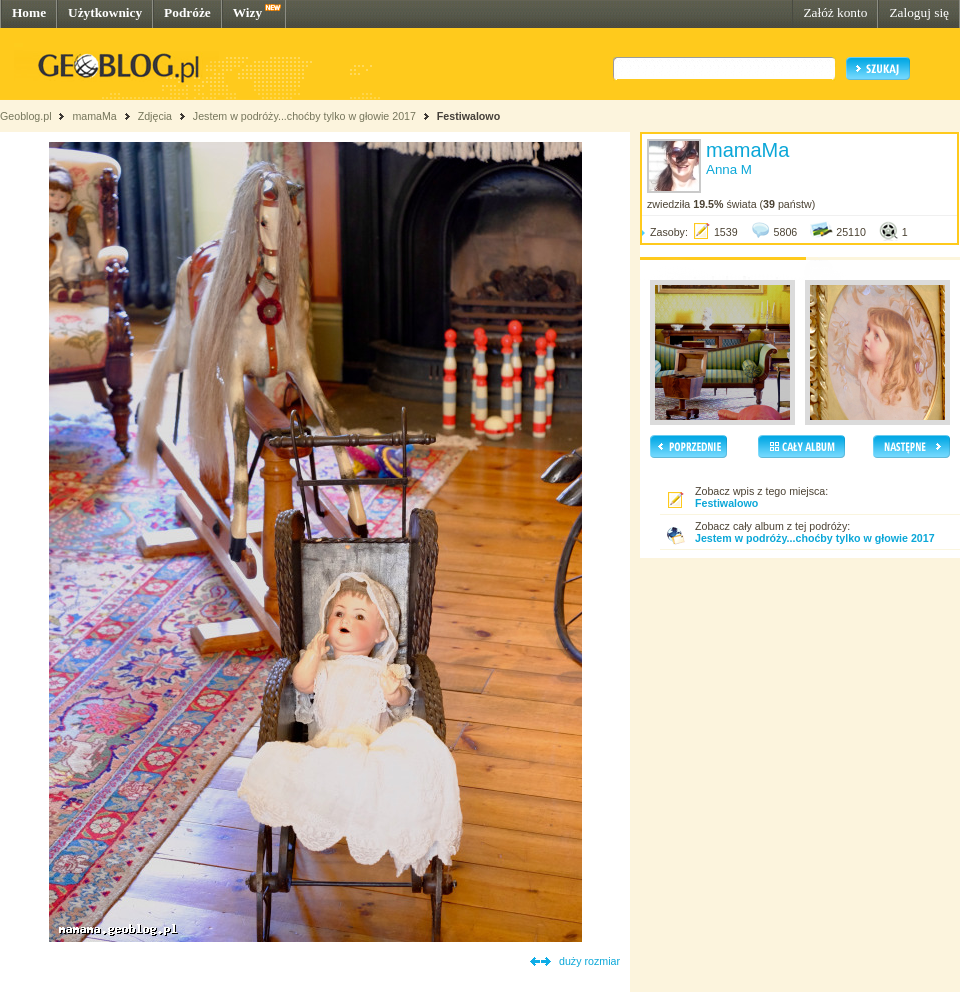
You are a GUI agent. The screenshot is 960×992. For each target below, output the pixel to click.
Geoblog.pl (26, 116)
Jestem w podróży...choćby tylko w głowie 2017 (304, 116)
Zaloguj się (919, 12)
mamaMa (94, 116)
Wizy (247, 12)
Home (29, 12)
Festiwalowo (468, 116)
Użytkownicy (105, 12)
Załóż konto (835, 12)
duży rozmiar (589, 961)
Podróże (187, 12)
